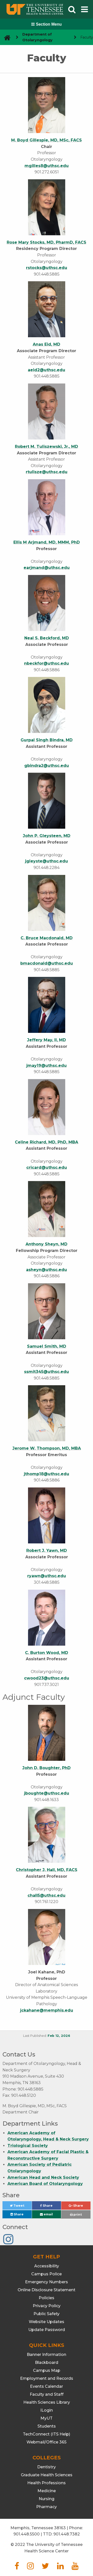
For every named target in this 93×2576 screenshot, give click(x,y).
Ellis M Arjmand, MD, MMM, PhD (46, 542)
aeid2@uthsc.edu (46, 370)
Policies (46, 2297)
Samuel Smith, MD (46, 1346)
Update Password (46, 2329)
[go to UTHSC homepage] (5, 37)
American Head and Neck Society (43, 2177)
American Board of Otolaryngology (45, 2183)
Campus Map (46, 2370)
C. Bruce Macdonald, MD (47, 938)
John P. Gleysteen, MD (46, 835)
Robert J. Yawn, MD (46, 1550)
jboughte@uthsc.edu (46, 1793)
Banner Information (46, 2354)
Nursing (46, 2498)
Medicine (46, 2490)
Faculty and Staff (46, 2394)
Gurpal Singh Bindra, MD (47, 740)
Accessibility (46, 2266)
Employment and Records (46, 2378)
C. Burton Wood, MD (46, 1652)
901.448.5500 (26, 2534)
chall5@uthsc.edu (46, 1895)
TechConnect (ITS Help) (46, 2434)
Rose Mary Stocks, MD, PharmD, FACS (46, 242)
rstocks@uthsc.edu (46, 267)
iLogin (46, 2410)
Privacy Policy (47, 2305)
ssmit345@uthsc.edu (46, 1371)
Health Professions (46, 2483)
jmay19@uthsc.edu (46, 1065)
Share (50, 2207)
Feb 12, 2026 (59, 2036)
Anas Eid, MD (46, 344)
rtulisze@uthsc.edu (46, 472)
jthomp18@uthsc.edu (46, 1474)
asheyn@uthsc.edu (46, 1269)
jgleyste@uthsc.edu (46, 861)
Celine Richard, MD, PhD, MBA (46, 1142)
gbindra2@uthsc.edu (46, 765)
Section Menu (46, 24)
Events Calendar (46, 2386)
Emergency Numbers (46, 2282)
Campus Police (46, 2274)
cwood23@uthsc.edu (46, 1678)
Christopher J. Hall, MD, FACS (46, 1869)
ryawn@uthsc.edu (46, 1576)
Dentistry (46, 2467)
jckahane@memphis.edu (46, 2010)
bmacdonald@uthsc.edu (46, 963)
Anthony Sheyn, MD (46, 1244)
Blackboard (46, 2362)
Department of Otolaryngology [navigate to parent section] (37, 37)
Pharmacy (46, 2506)
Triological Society (27, 2145)
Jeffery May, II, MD (46, 1040)
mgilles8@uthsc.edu (47, 165)
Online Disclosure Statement (46, 2290)
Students (46, 2426)
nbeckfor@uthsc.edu (46, 663)
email (46, 2214)
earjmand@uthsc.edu (47, 567)
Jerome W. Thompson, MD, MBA (46, 1448)
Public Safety (46, 2313)
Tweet (21, 2207)
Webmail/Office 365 (46, 2442)
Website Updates (46, 2321)
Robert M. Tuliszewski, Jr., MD (46, 446)
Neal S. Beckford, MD (46, 638)
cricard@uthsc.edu (46, 1167)
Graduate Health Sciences (46, 2475)
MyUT (46, 2418)
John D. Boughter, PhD (46, 1767)
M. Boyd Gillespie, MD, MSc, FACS (46, 140)
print (76, 2214)
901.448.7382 (66, 2534)
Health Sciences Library (46, 2402)
